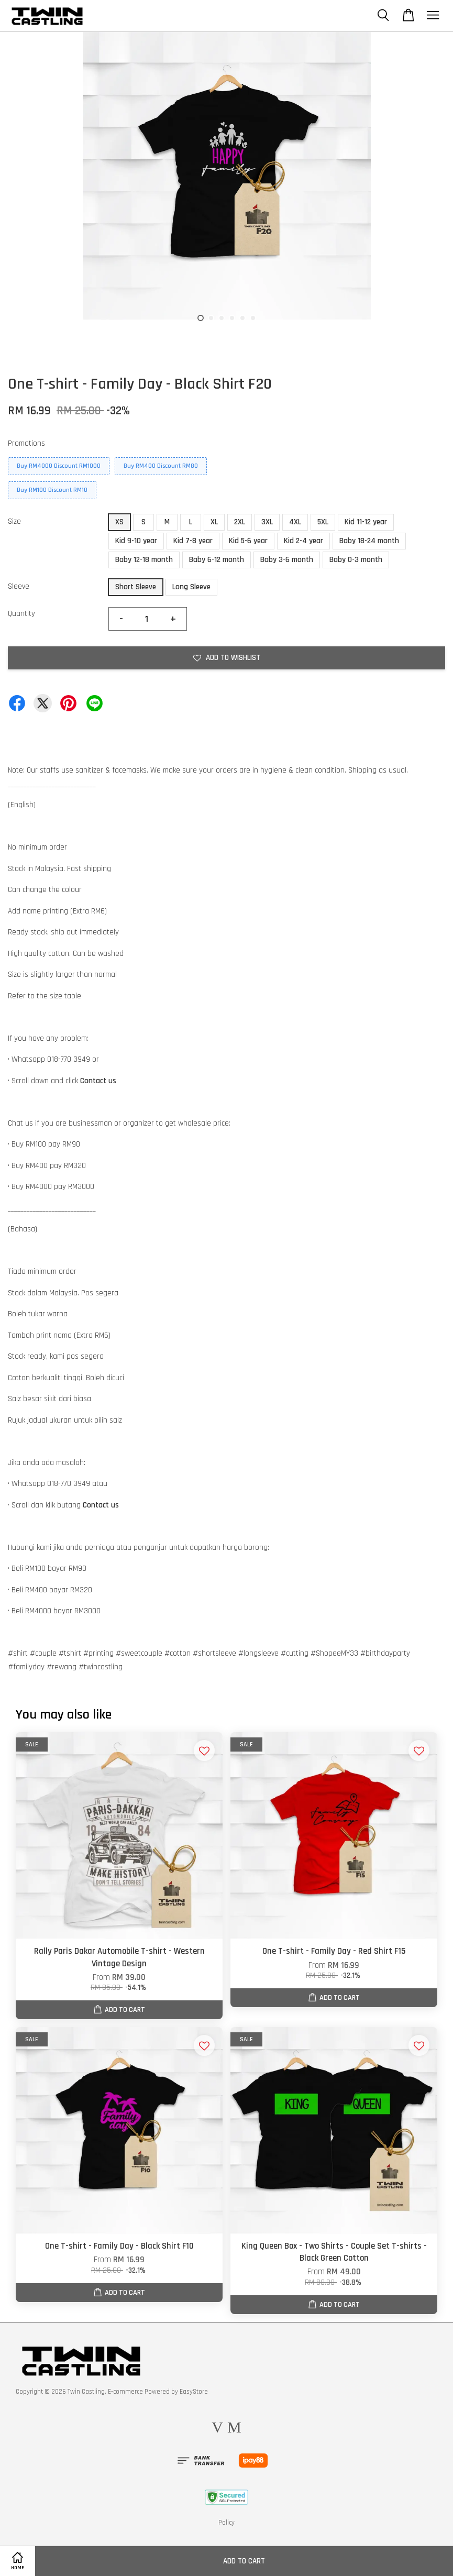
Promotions (26, 443)
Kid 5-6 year (248, 541)
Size (14, 521)
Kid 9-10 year (136, 541)
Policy (226, 2522)
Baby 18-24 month (369, 541)
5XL (322, 522)
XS (119, 522)
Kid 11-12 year (366, 522)
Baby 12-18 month (144, 560)
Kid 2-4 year (303, 541)
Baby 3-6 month (286, 560)
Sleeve (18, 586)
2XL (239, 522)
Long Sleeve (191, 587)
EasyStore (194, 2391)
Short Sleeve (135, 587)
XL (214, 522)
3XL (267, 522)
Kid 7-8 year (193, 541)
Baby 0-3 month (355, 560)
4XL (295, 522)
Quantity (21, 614)
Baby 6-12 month (216, 560)
